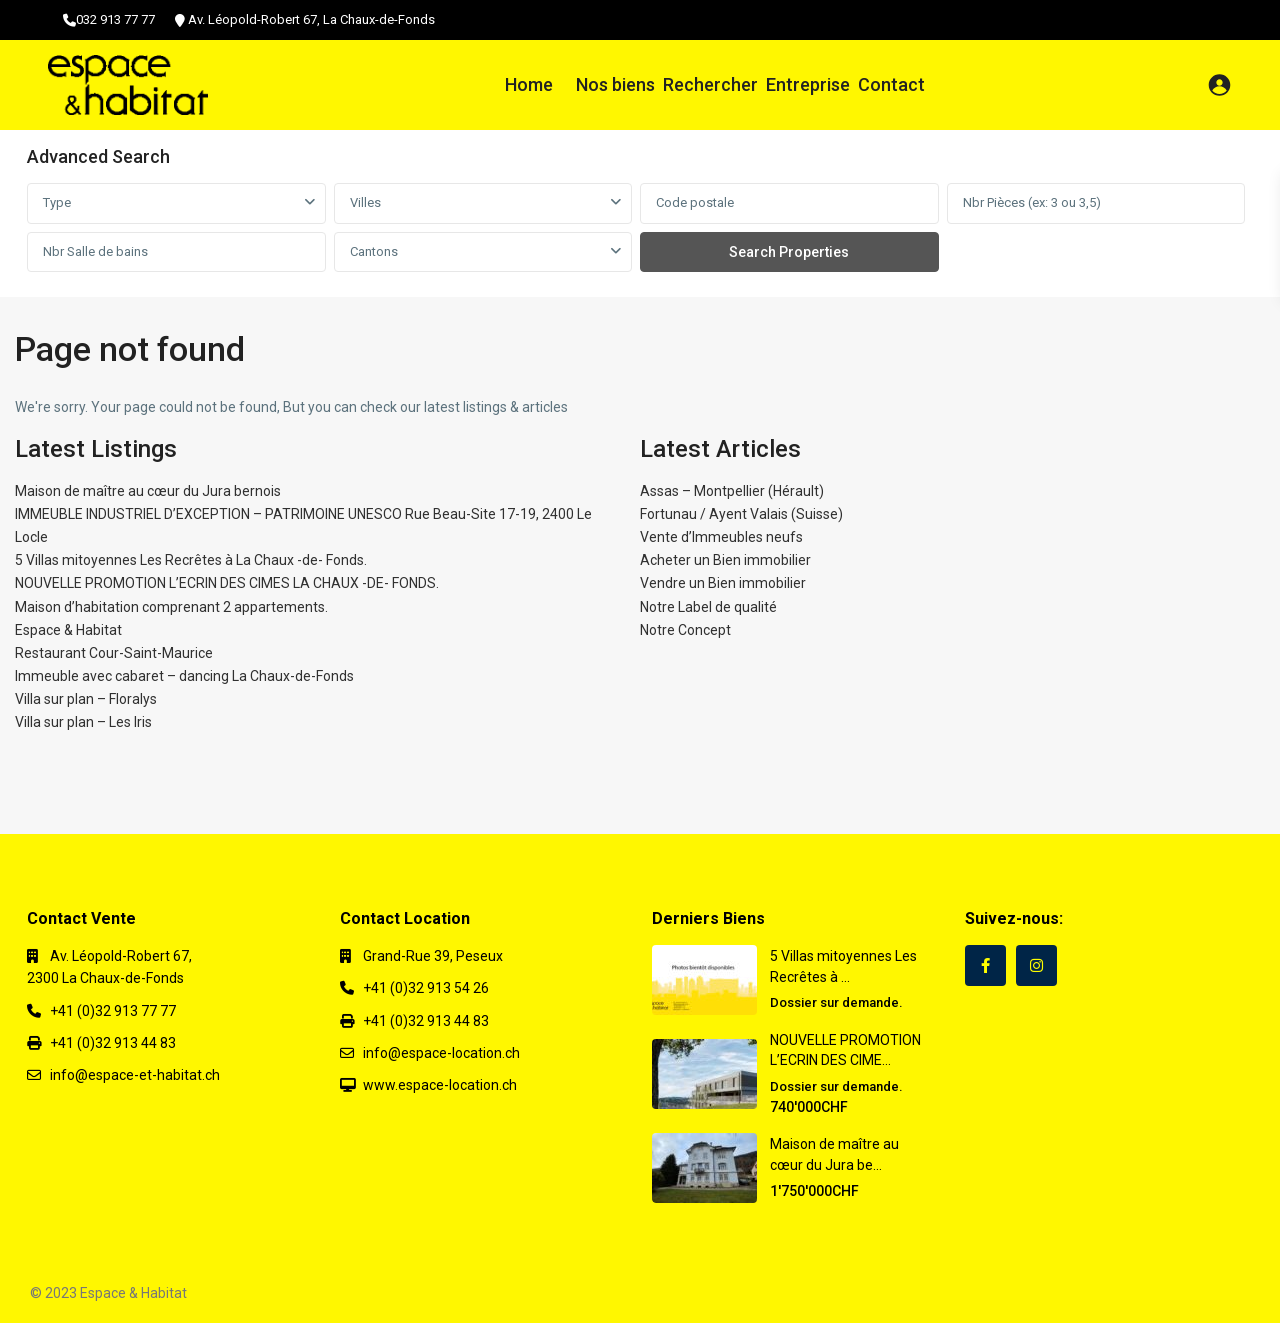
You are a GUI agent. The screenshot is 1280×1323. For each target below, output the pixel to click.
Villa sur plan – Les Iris (83, 722)
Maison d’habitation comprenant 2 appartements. (171, 607)
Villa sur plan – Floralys (86, 699)
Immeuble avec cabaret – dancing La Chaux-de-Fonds (184, 676)
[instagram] (1036, 965)
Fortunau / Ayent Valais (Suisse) (741, 514)
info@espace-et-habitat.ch (135, 1075)
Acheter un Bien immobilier (725, 560)
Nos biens (615, 84)
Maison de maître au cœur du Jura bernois (148, 491)
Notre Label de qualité (708, 607)
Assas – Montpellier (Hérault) (732, 491)
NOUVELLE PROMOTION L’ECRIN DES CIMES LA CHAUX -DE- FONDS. (227, 583)
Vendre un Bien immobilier (723, 583)
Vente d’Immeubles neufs (721, 537)
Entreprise (808, 84)
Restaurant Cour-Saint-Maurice (114, 653)
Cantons (374, 251)
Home (529, 84)
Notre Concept (685, 630)
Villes (365, 202)
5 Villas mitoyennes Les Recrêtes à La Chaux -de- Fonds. (191, 560)
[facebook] (985, 965)
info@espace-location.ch (441, 1053)
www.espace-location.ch (440, 1085)
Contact (891, 84)
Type (57, 202)
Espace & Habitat (68, 630)
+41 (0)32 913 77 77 (113, 1011)
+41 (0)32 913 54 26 (426, 988)
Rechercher (710, 84)
